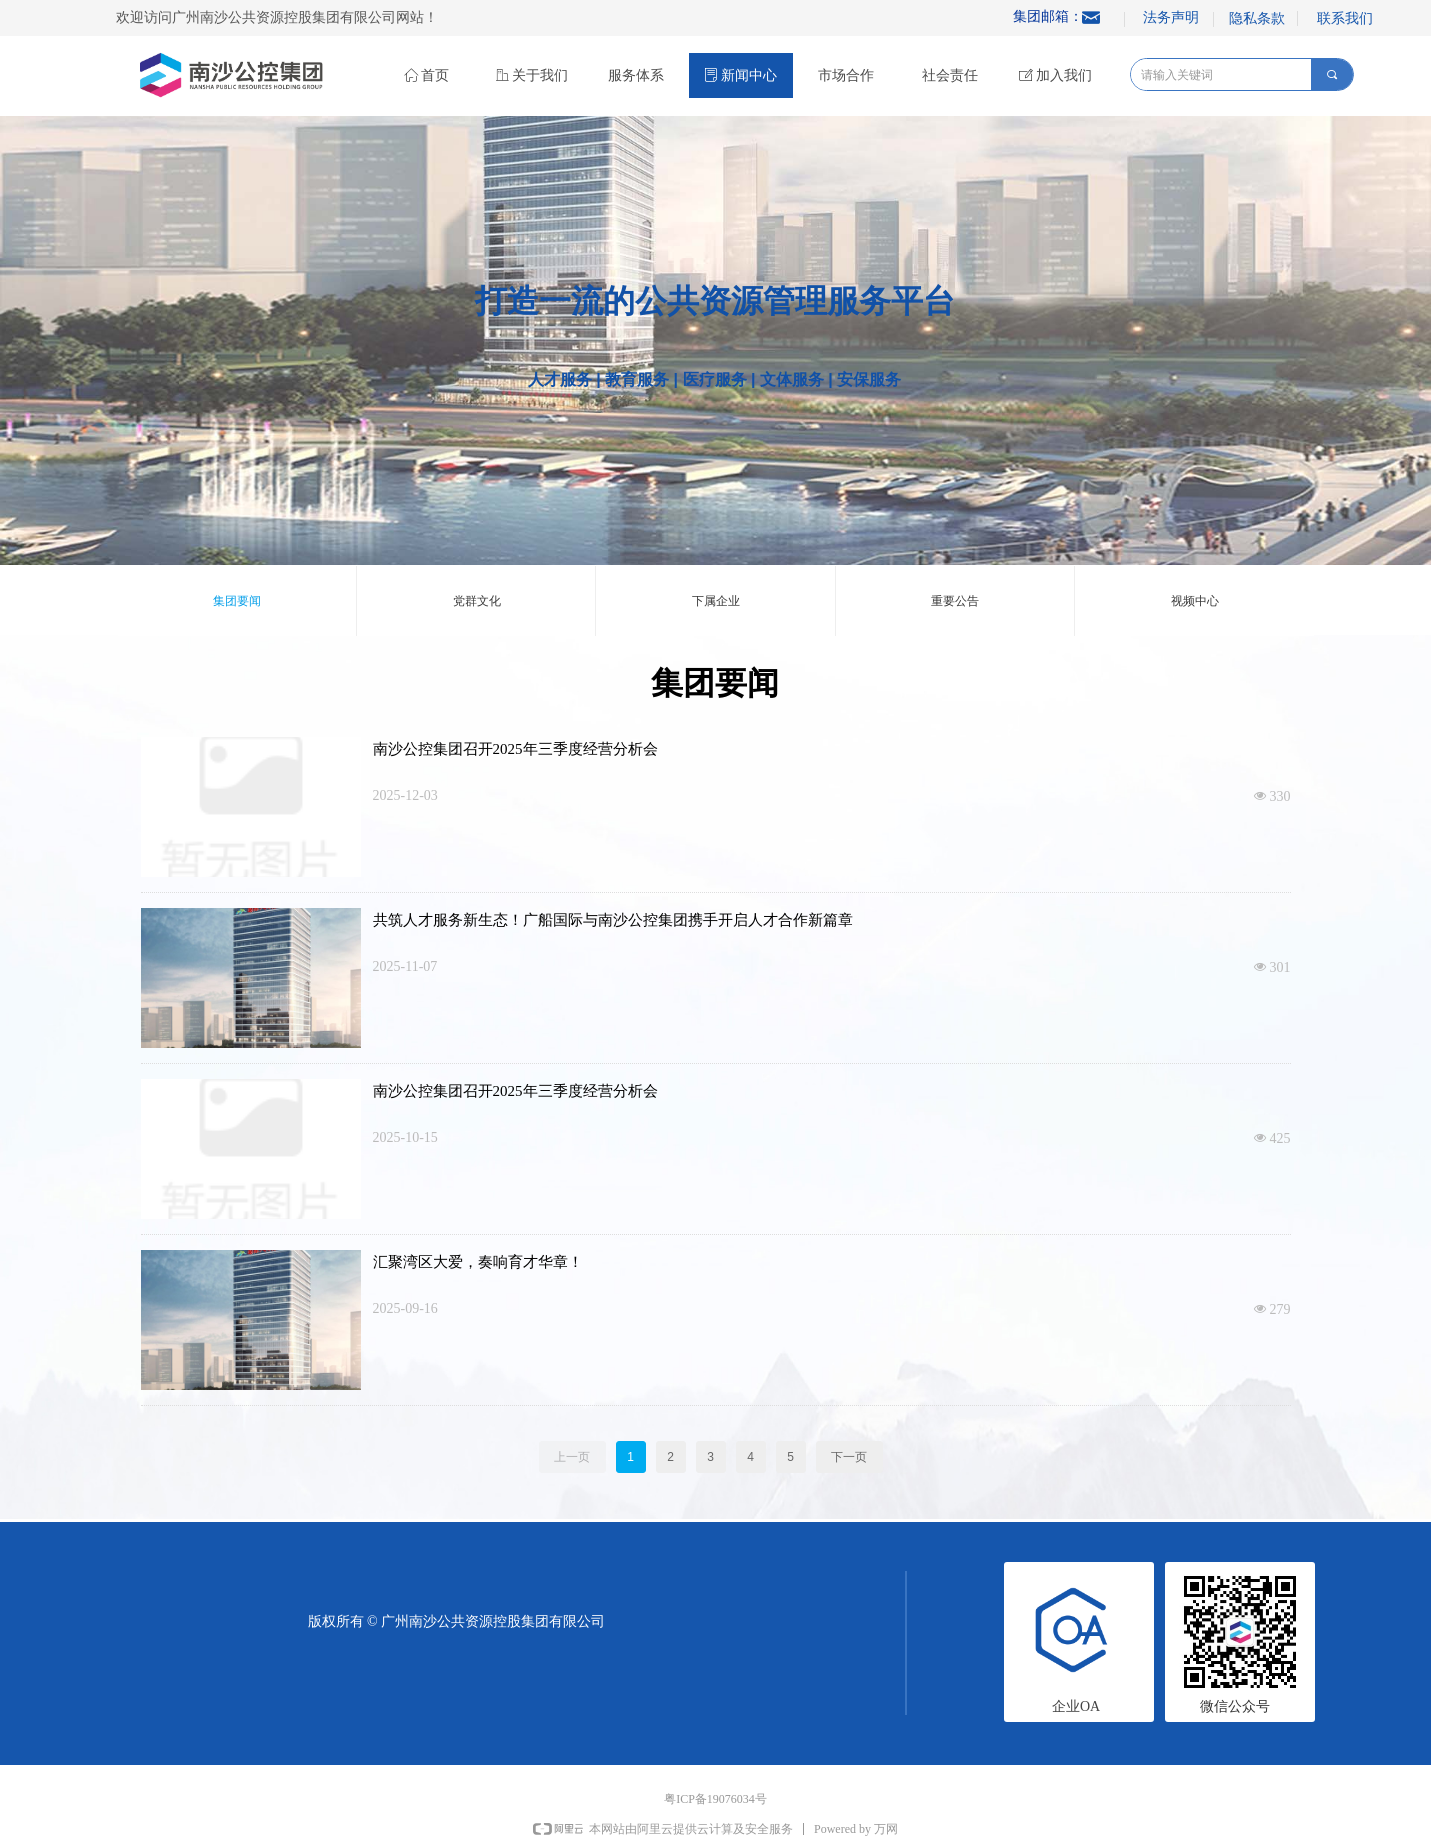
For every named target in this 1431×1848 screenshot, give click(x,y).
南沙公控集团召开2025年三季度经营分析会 (515, 749)
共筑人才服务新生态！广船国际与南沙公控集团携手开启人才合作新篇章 (613, 920)
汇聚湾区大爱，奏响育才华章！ (478, 1262)
